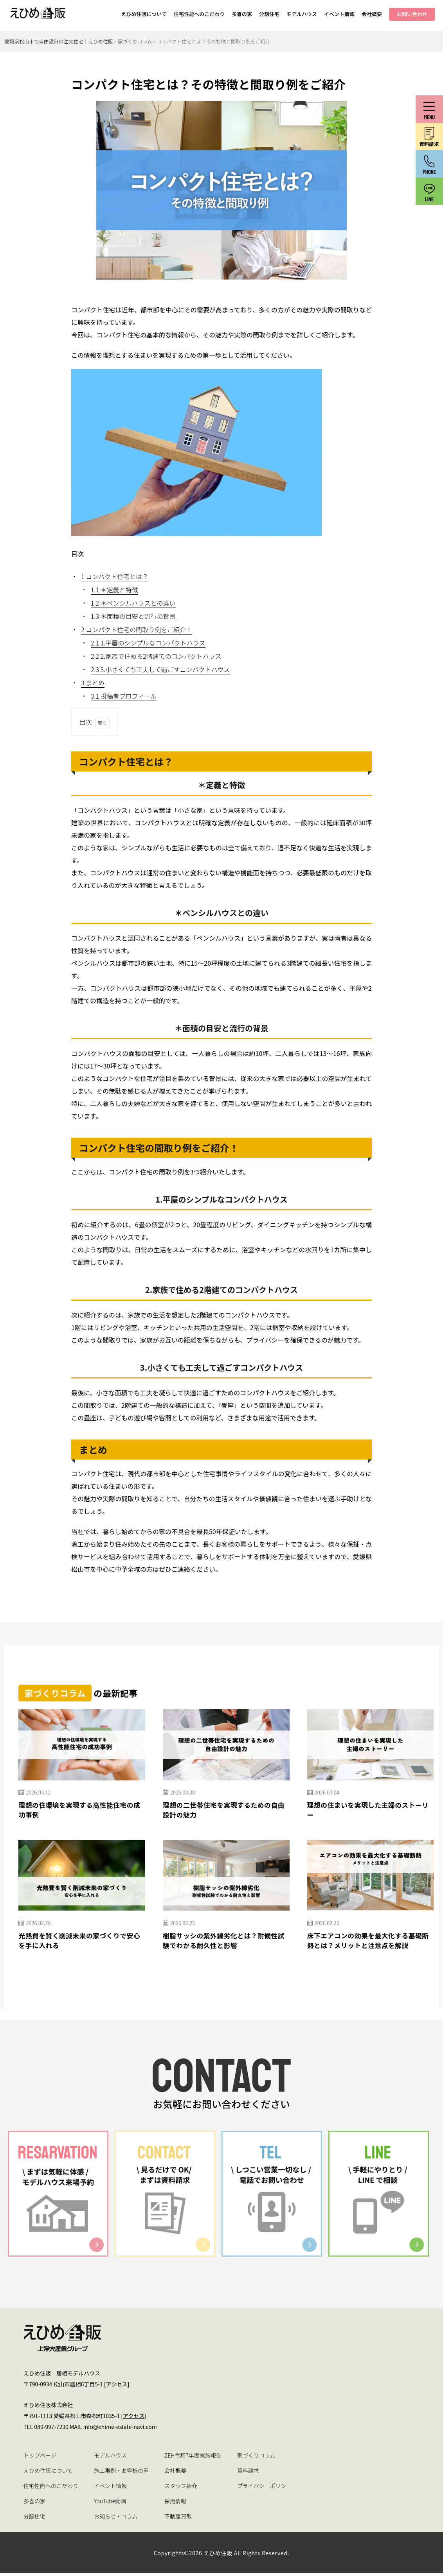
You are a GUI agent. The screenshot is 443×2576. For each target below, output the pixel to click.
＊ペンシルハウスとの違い (133, 603)
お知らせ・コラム (115, 2519)
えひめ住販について (144, 14)
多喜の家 (242, 14)
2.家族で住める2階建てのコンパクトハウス (156, 656)
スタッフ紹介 (180, 2488)
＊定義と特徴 (114, 589)
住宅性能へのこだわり (199, 14)
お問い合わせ (412, 14)
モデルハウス (301, 14)
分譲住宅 (269, 14)
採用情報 (175, 2504)
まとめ (92, 682)
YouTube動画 (110, 2504)
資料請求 (248, 2473)
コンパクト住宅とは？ (114, 576)
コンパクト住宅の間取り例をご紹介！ (136, 629)
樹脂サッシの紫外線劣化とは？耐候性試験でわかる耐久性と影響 (224, 1942)
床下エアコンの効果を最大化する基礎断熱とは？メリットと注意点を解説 (368, 1942)
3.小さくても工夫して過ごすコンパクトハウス (160, 669)
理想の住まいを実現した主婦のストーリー (368, 1810)
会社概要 (372, 14)
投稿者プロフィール (124, 696)
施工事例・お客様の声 (121, 2473)
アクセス (116, 2387)
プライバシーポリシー (264, 2488)
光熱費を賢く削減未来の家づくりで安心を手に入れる (80, 1942)
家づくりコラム (256, 2458)
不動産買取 (178, 2519)
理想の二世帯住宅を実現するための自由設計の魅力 (224, 1810)
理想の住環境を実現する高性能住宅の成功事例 (80, 1810)
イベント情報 (339, 14)
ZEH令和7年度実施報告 (193, 2458)
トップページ (39, 2458)
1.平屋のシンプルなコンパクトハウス (148, 642)
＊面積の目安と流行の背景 (133, 616)
